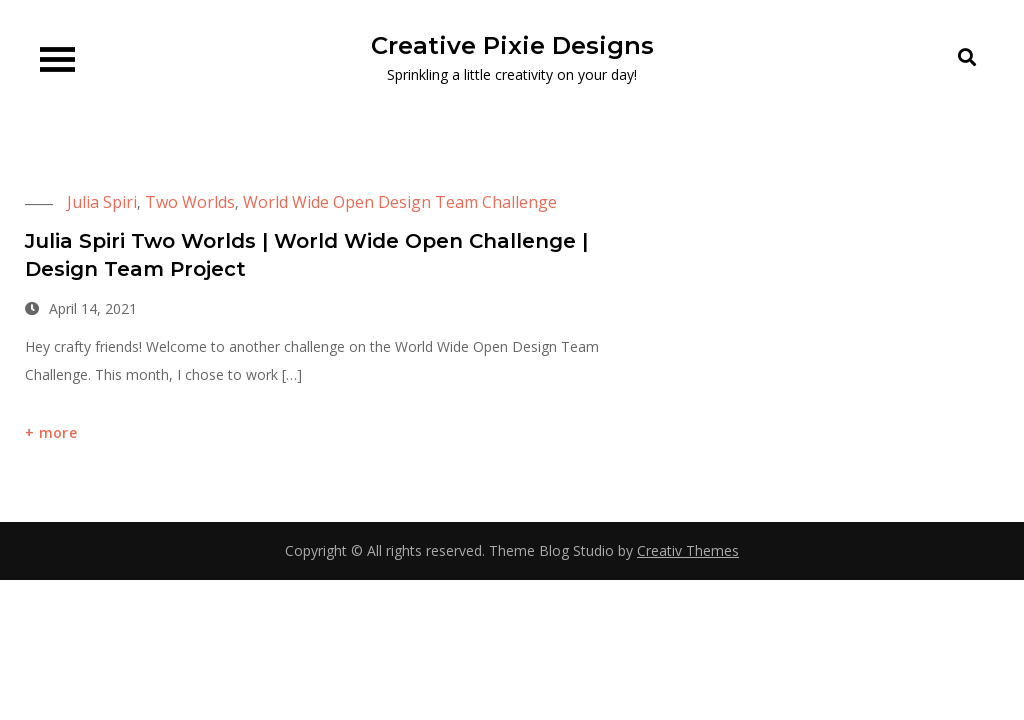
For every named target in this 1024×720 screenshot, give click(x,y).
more (58, 432)
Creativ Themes (688, 550)
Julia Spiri (102, 202)
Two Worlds (190, 202)
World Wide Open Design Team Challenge (400, 202)
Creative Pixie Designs (512, 45)
